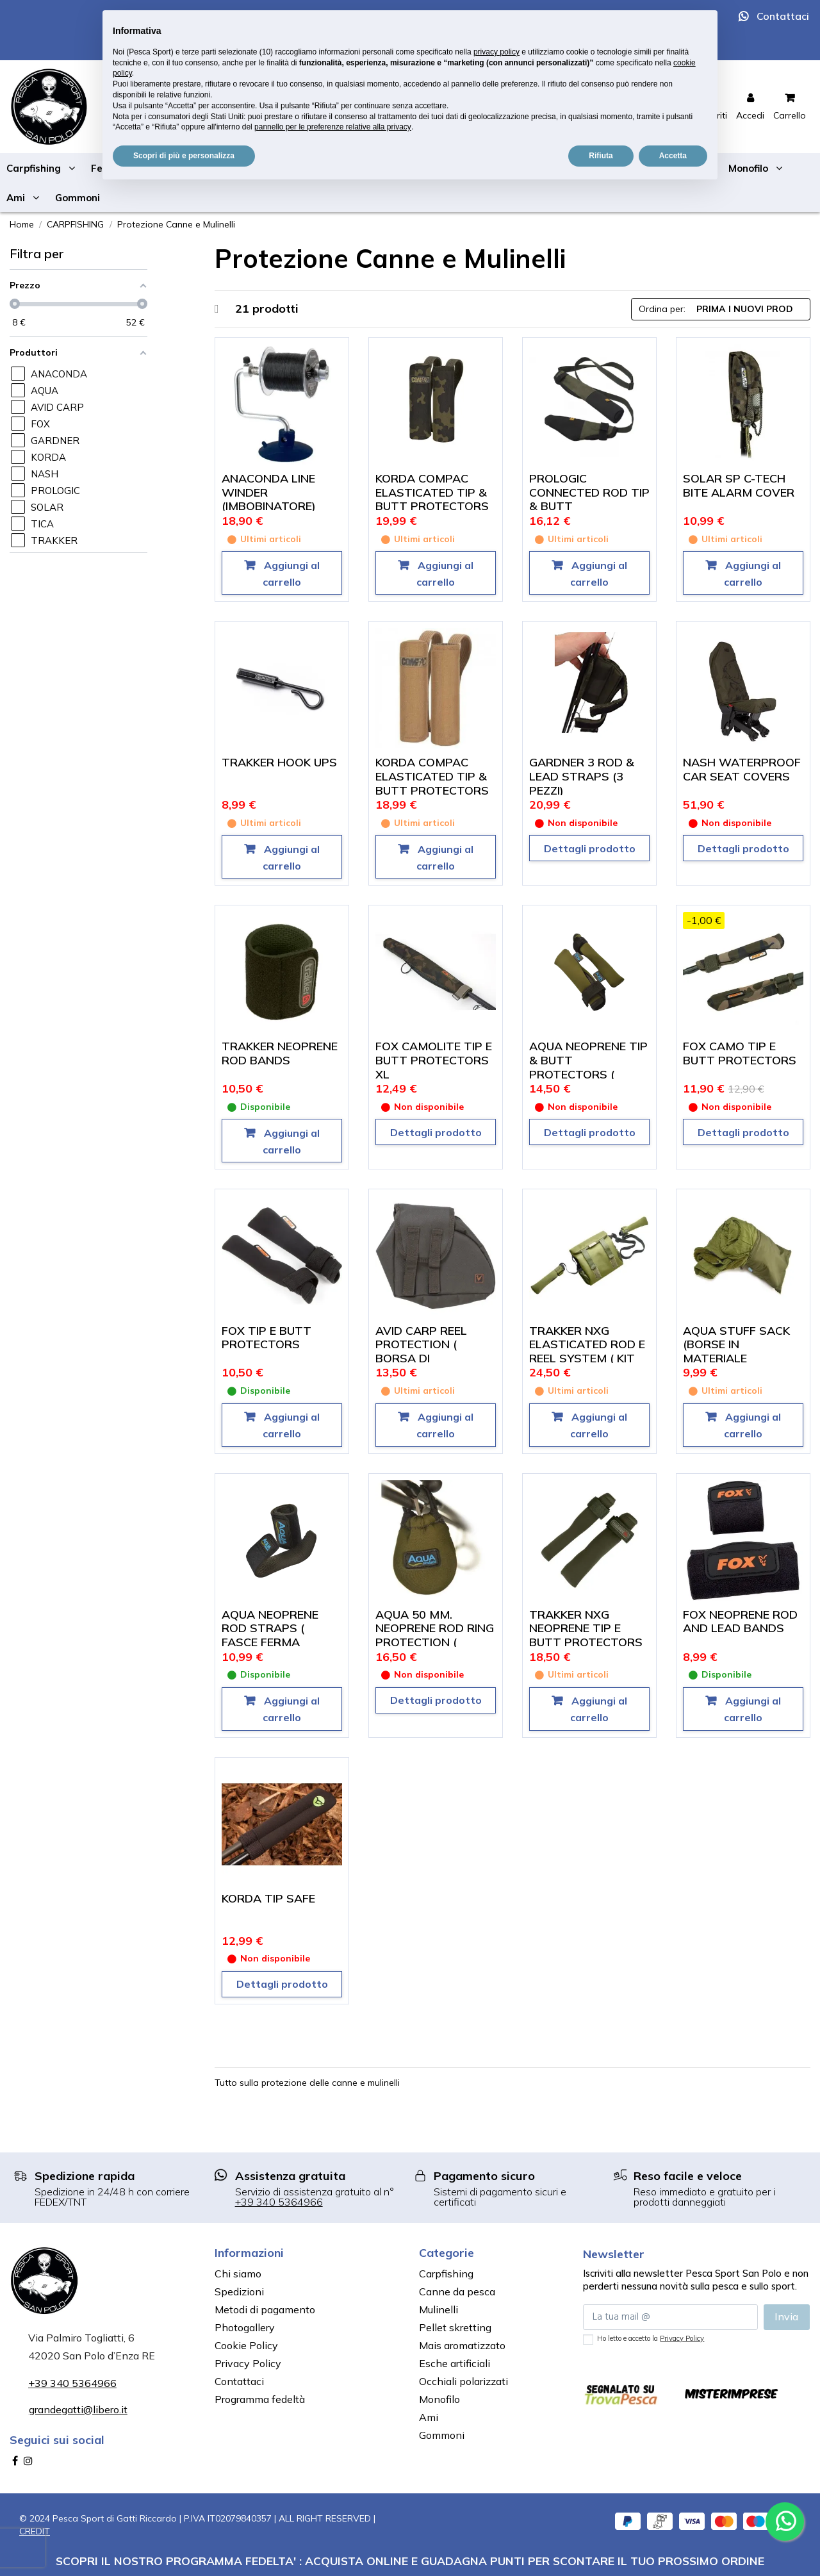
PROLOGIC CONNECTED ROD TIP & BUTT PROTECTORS (589, 499)
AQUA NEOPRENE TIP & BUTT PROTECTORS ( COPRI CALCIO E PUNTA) (588, 1074)
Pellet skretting (455, 2327)
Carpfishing (446, 2273)
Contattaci (783, 16)
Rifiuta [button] (600, 155)
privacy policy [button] (496, 51)
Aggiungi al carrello (290, 573)
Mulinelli (438, 2309)
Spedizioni (239, 2291)
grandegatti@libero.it (78, 2409)
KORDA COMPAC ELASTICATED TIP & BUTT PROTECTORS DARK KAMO (432, 499)
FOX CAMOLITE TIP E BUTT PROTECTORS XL (433, 1060)
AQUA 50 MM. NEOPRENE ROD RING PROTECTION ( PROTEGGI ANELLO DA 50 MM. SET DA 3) (435, 1642)
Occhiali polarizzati (463, 2381)
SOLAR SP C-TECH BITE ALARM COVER (738, 485)
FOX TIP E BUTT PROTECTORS (266, 1337)
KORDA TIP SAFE (268, 1898)
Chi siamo (238, 2273)
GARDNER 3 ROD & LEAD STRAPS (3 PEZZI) (581, 776)
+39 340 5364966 (279, 2201)
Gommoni (441, 2435)
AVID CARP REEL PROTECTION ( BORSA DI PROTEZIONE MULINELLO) (421, 1358)
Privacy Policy (248, 2363)
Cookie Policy (246, 2345)
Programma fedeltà (260, 2399)
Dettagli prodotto (590, 848)
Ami (428, 2417)
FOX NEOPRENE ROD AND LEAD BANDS (740, 1621)
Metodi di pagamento (265, 2309)
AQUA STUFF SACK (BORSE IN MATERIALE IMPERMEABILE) (736, 1351)
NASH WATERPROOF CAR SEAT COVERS (742, 769)
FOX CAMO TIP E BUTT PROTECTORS (739, 1053)
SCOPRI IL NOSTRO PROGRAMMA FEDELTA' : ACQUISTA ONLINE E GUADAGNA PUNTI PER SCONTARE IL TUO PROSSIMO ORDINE (410, 2561)
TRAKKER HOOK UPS (279, 762)
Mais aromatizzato (462, 2345)
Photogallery (245, 2327)
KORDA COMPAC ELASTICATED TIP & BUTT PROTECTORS (432, 776)
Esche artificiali (454, 2363)
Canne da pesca (457, 2291)
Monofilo (439, 2399)
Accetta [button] (673, 155)
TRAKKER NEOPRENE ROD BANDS (280, 1053)
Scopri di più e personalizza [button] (183, 155)
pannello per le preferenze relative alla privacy (332, 126)
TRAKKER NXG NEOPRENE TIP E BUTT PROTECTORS (586, 1628)
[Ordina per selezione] (720, 309)
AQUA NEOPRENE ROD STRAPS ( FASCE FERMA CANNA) (270, 1635)
